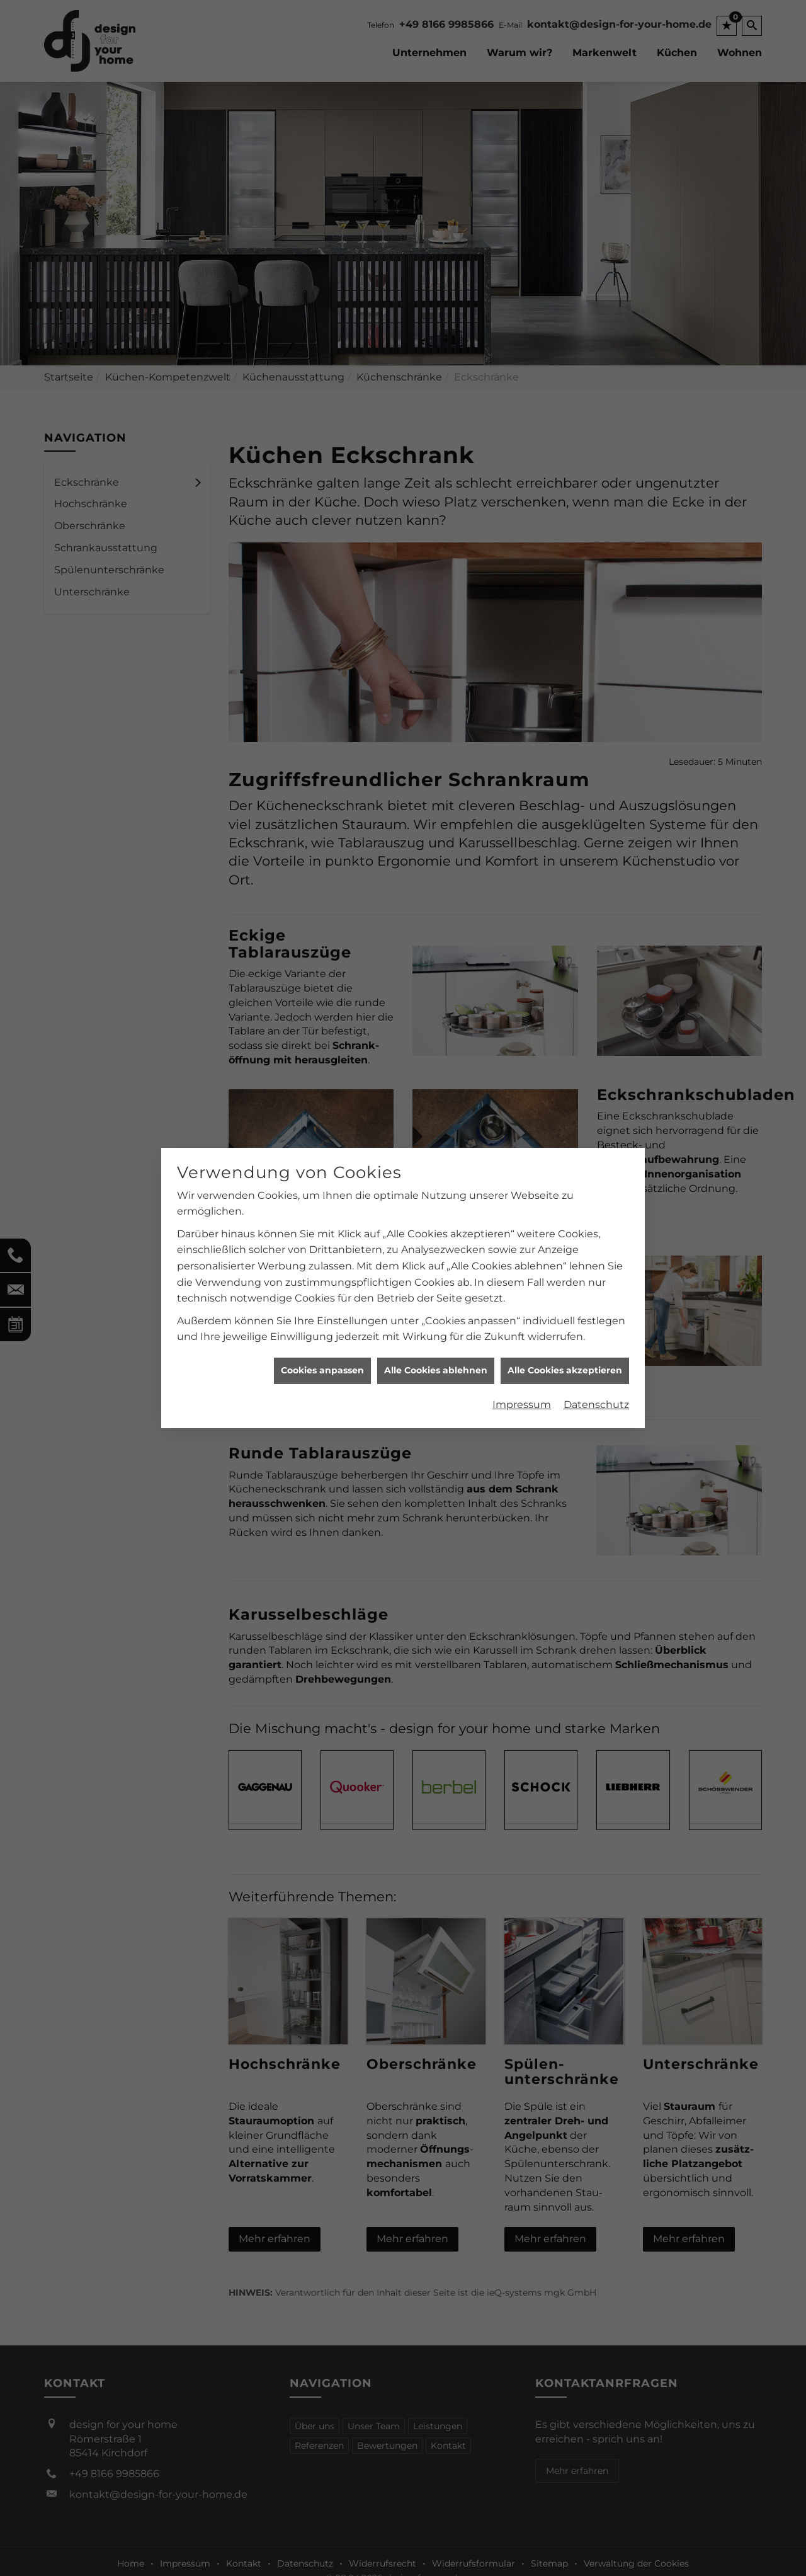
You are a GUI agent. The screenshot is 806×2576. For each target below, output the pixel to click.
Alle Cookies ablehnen (435, 1370)
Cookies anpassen (322, 1370)
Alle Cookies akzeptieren (565, 1370)
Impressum (521, 1405)
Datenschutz (596, 1405)
